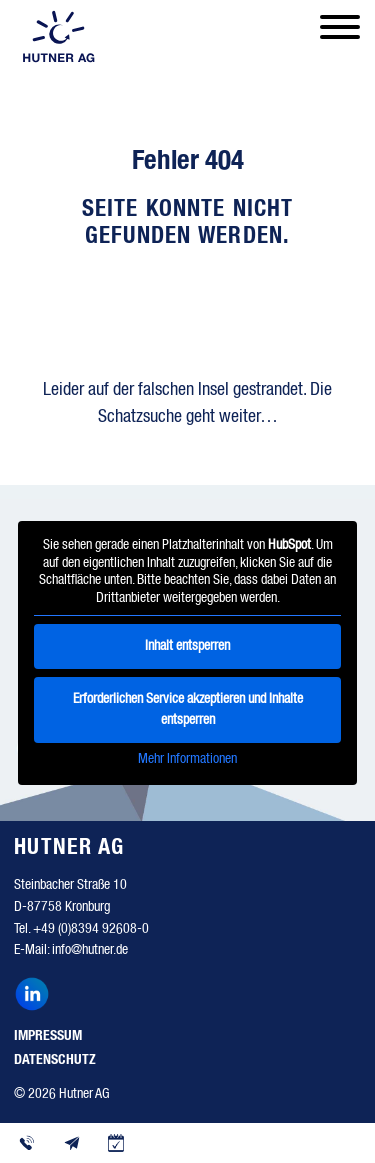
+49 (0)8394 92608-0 (91, 929)
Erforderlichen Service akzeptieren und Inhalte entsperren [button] (188, 709)
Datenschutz (55, 1060)
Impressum (48, 1036)
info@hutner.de (90, 950)
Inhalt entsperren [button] (187, 646)
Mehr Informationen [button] (187, 759)
